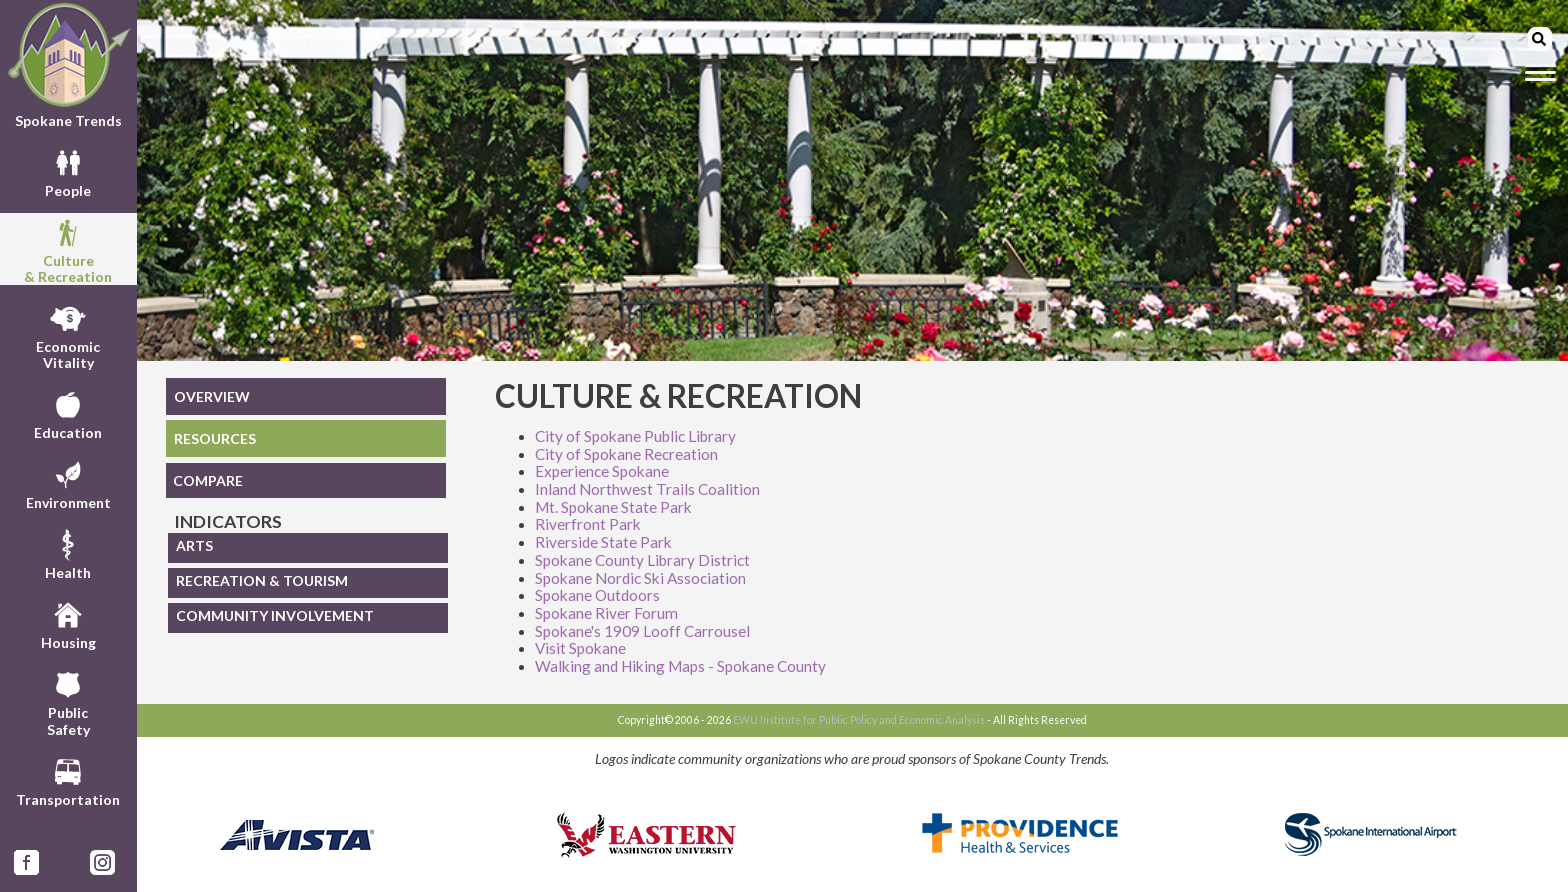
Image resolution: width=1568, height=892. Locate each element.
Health (68, 553)
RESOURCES (215, 438)
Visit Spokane (580, 648)
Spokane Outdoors (597, 595)
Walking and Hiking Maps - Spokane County (680, 666)
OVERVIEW (212, 396)
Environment (68, 483)
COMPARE (208, 480)
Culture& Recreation (68, 249)
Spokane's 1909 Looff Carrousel (642, 631)
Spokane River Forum (606, 613)
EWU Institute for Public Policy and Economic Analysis (859, 720)
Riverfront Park (588, 524)
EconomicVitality (68, 335)
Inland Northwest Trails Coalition (647, 489)
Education (68, 413)
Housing (68, 623)
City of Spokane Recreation (626, 454)
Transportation (68, 780)
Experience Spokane (602, 471)
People (68, 171)
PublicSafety (68, 701)
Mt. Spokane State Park (613, 507)
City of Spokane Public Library (635, 436)
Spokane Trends (68, 65)
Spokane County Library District (642, 560)
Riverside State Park (603, 542)
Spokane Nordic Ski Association (640, 578)
